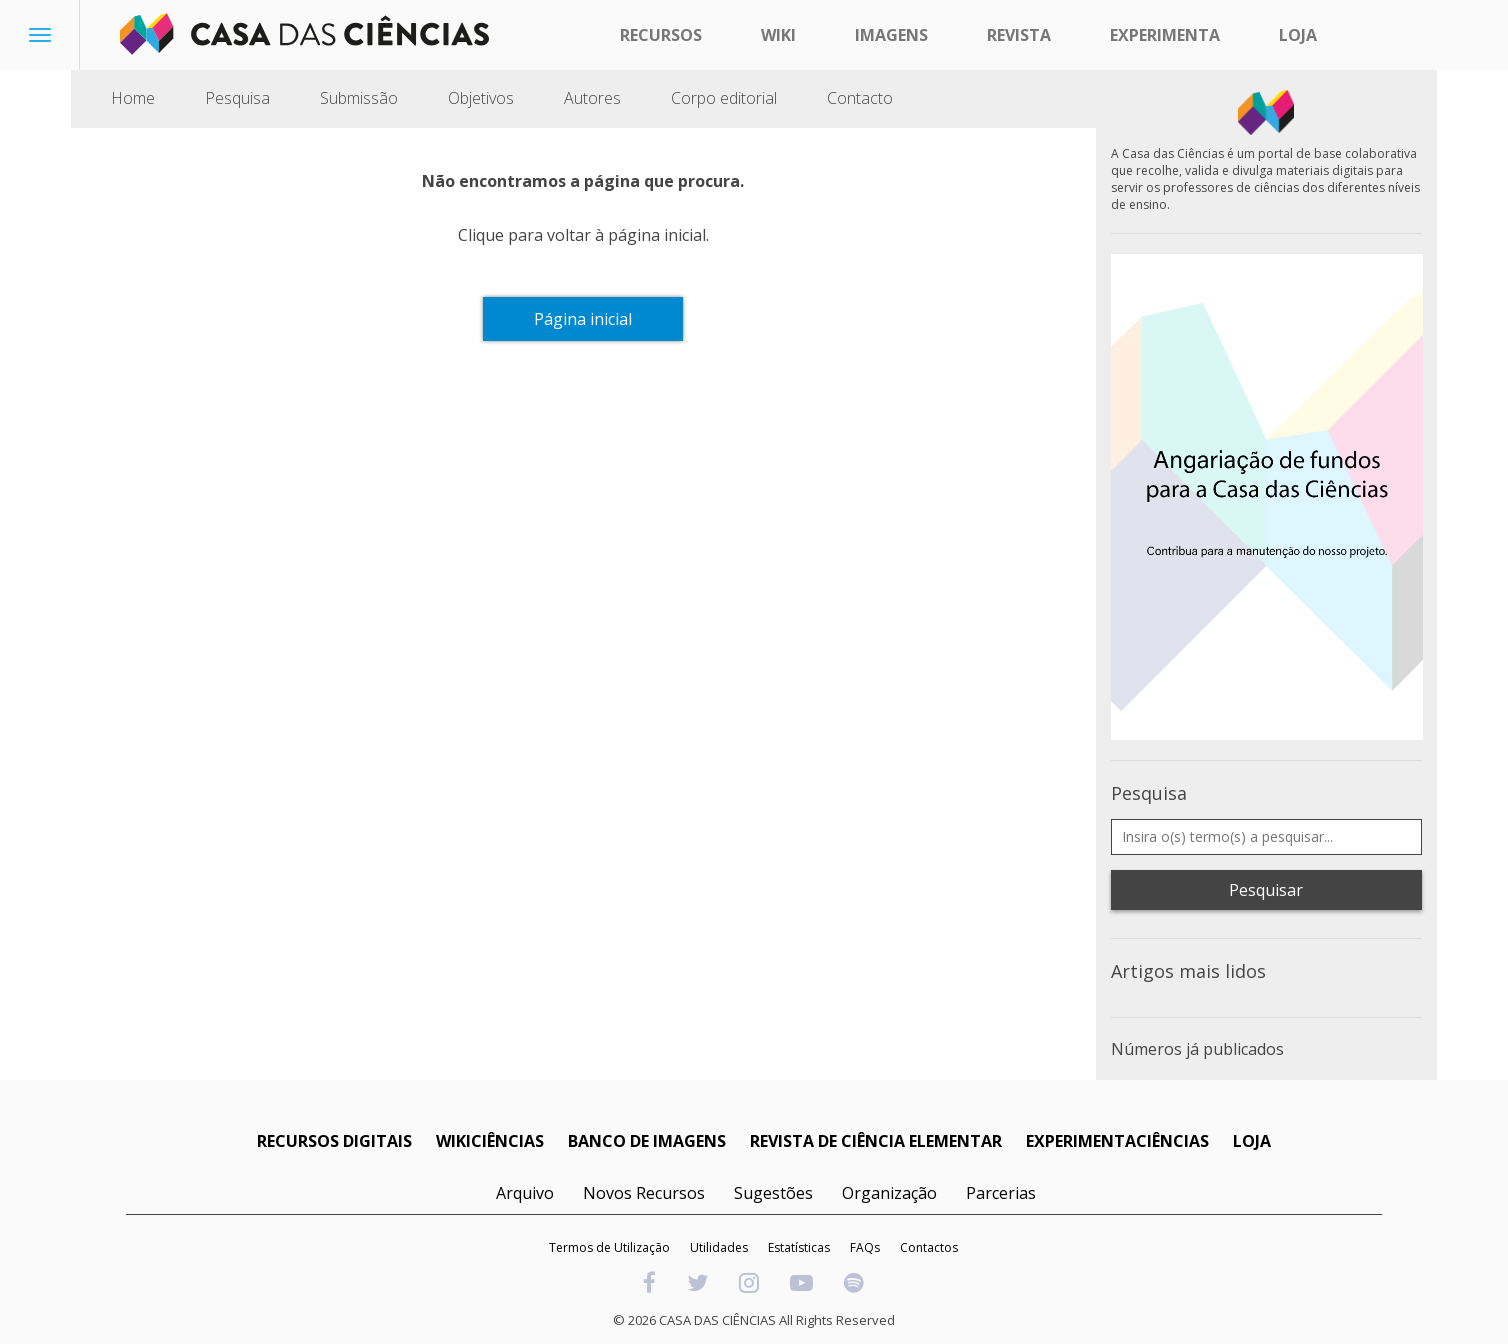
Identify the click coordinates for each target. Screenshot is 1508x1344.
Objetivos (481, 98)
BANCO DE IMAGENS (647, 1141)
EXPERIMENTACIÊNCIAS (1117, 1141)
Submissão (359, 98)
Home (133, 98)
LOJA (1252, 1141)
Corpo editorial (724, 98)
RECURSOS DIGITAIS (334, 1141)
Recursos (661, 35)
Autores (592, 98)
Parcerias (1001, 1193)
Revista (1019, 35)
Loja (1298, 35)
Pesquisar (1266, 890)
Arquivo (525, 1193)
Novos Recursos (644, 1193)
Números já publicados (1197, 1049)
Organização (889, 1193)
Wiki (778, 35)
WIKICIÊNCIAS (490, 1141)
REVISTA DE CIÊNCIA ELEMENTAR (876, 1141)
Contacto (860, 98)
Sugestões (773, 1193)
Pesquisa (237, 98)
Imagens (891, 35)
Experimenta (1165, 35)
